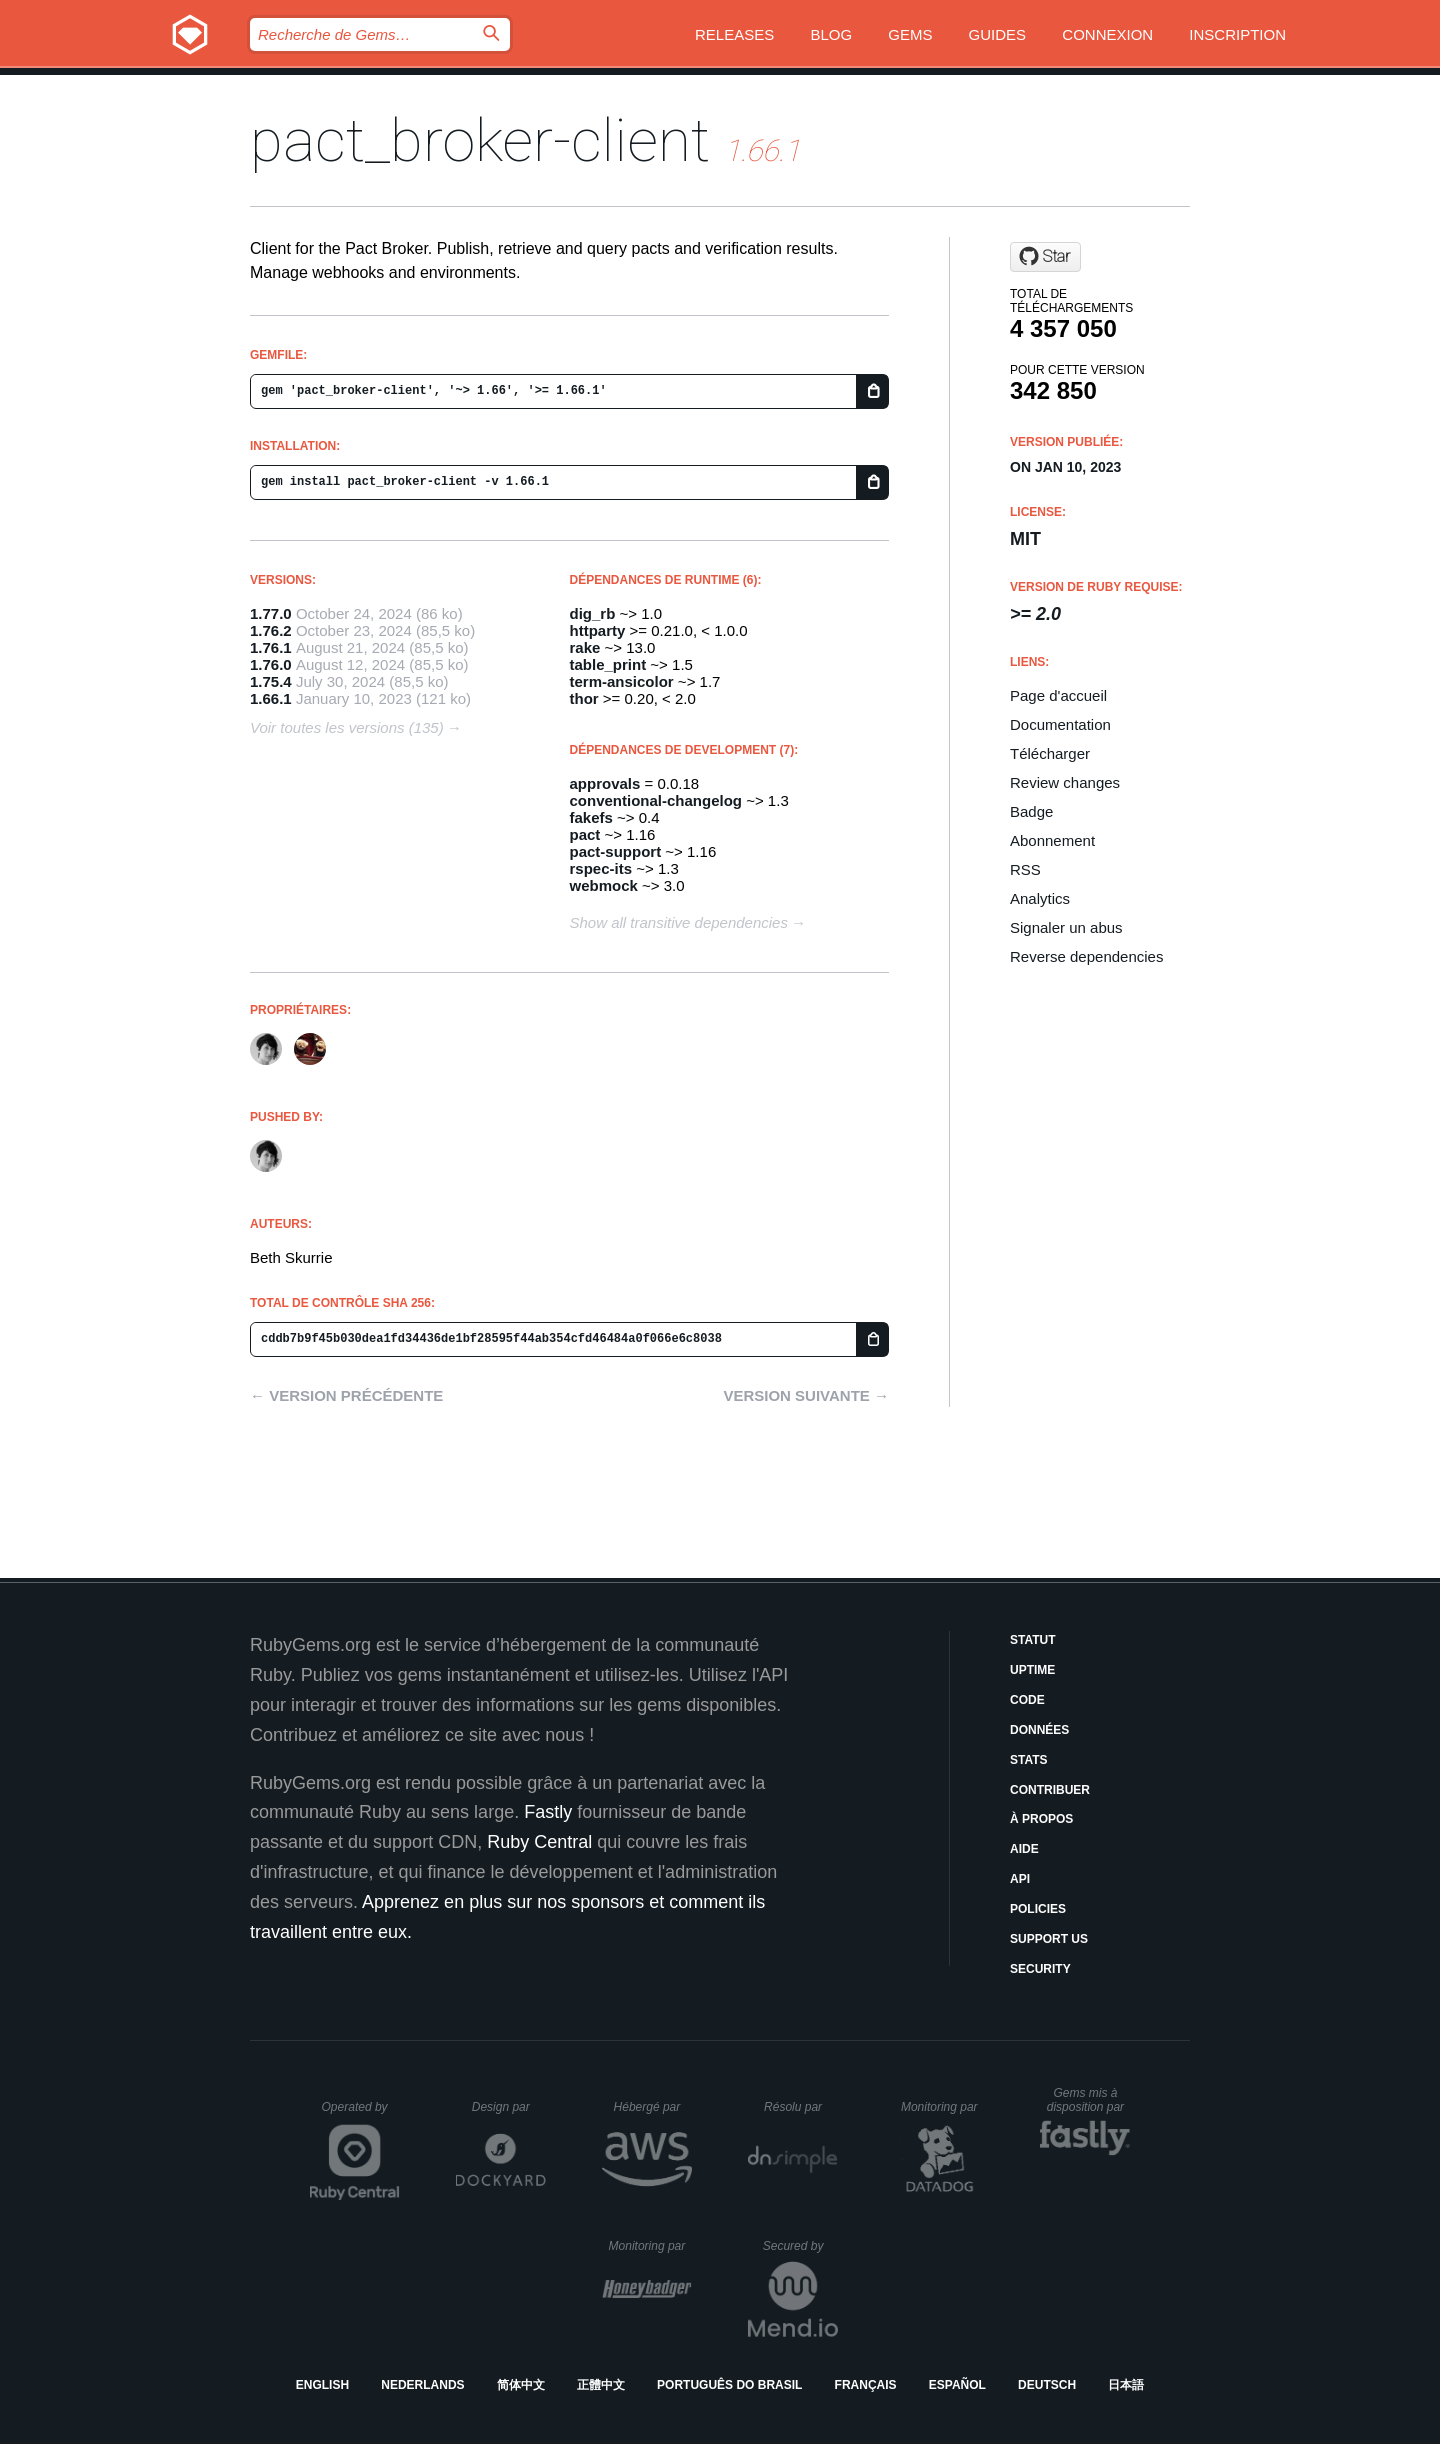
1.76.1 (271, 647)
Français (866, 2385)
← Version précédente (346, 1395)
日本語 (1126, 2385)
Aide (1024, 1849)
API (1020, 1879)
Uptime (1032, 1670)
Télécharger (1050, 753)
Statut (1033, 1640)
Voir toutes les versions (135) (347, 727)
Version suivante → (806, 1395)
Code (1027, 1700)
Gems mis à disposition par (1089, 2100)
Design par (509, 2107)
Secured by (800, 2246)
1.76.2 (271, 630)
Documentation (1060, 724)
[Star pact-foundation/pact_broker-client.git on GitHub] (1045, 257)
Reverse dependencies (1086, 956)
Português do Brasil (729, 2385)
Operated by (361, 2114)
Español (957, 2385)
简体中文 (521, 2385)
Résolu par (801, 2107)
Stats (1029, 1760)
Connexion (1107, 34)
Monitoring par (942, 2107)
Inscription (1237, 34)
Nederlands (422, 2385)
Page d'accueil (1058, 695)
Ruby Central (539, 1842)
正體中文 (601, 2385)
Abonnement (1052, 840)
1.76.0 (271, 664)
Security (1040, 1969)
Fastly (548, 1812)
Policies (1038, 1909)
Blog (831, 34)
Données (1039, 1730)
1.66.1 (271, 698)
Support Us (1049, 1939)
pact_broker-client (480, 140)
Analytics (1040, 898)
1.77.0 (271, 613)
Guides (998, 34)
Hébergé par (653, 2107)
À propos (1041, 1819)
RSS (1025, 869)
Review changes (1065, 782)
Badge (1031, 811)
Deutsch (1047, 2385)
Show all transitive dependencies (679, 922)
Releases (734, 34)
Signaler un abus (1066, 927)
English (322, 2385)
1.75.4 (271, 681)
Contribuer (1050, 1790)
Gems (910, 34)
